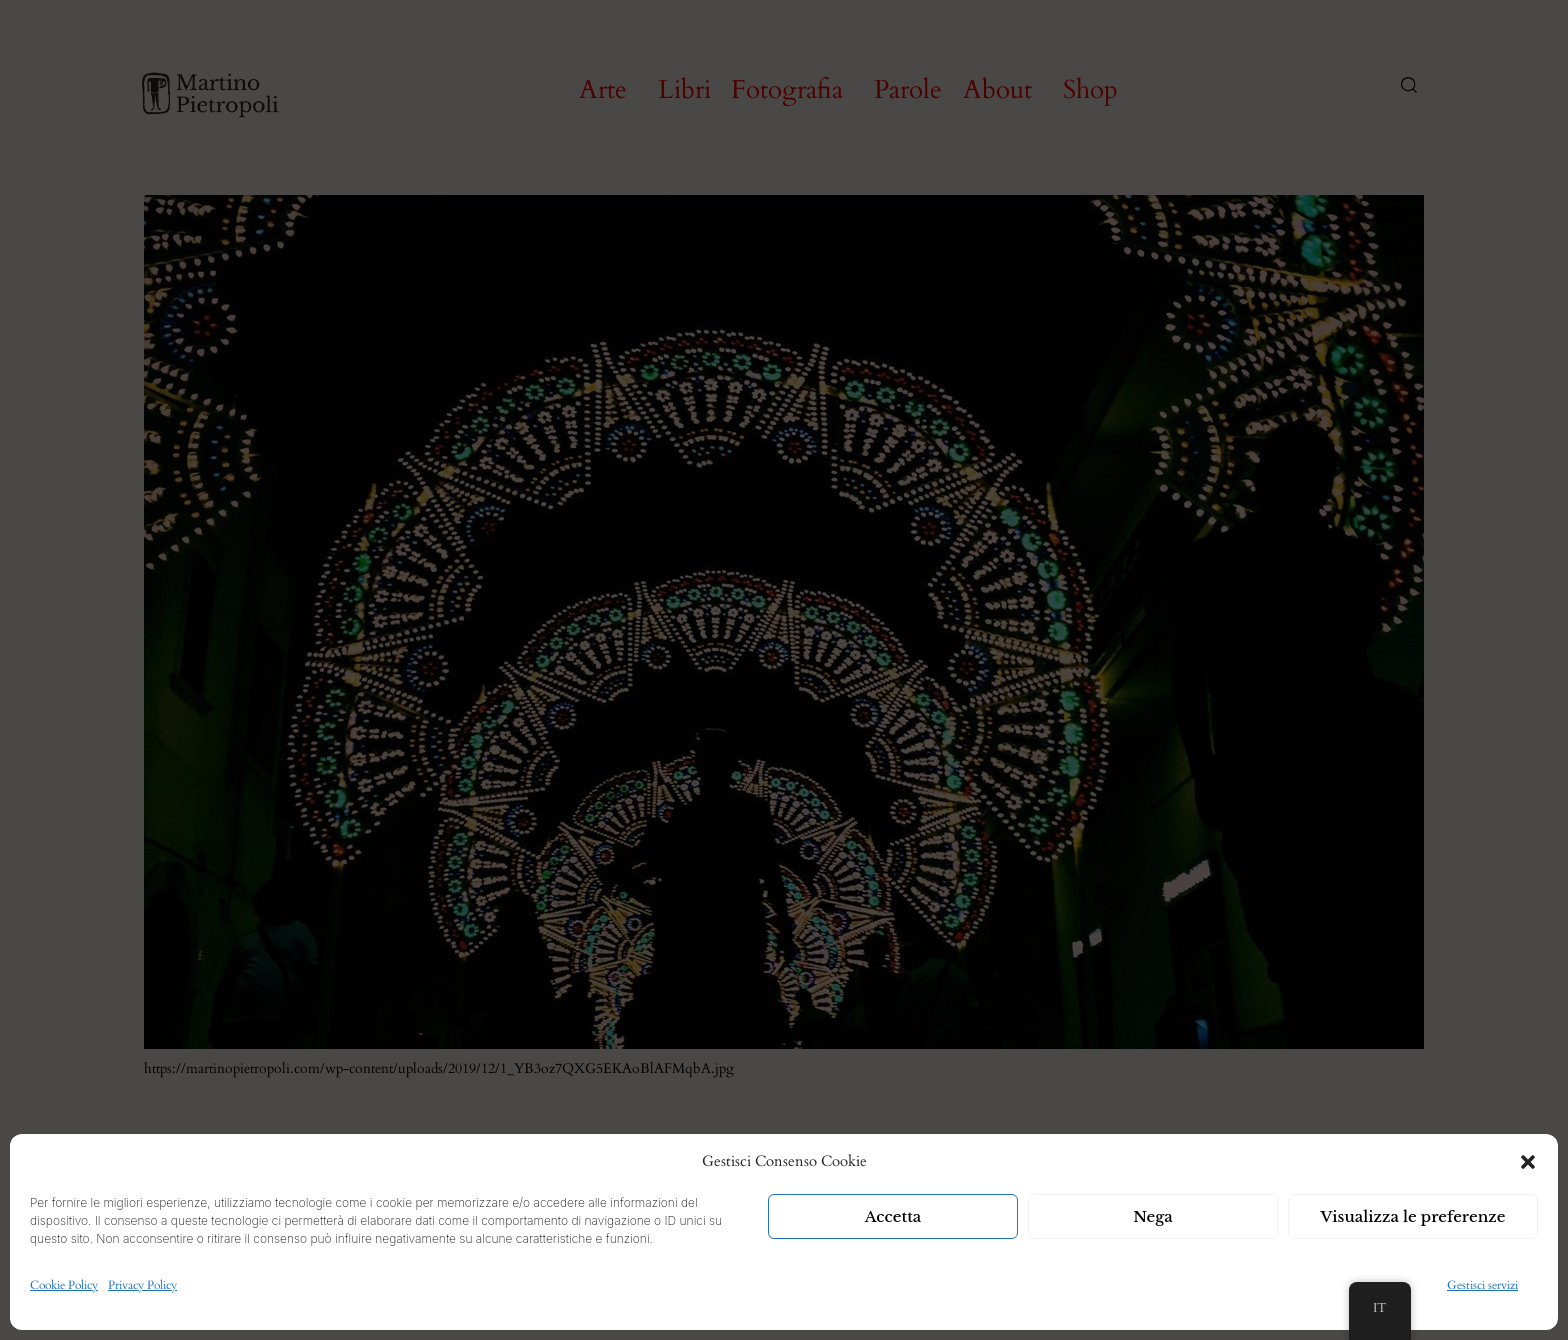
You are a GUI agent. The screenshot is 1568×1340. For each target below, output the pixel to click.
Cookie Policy (64, 1285)
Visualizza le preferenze (1413, 1216)
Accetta (893, 1216)
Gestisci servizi (1482, 1285)
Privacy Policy (142, 1285)
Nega (1153, 1216)
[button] (1528, 1162)
